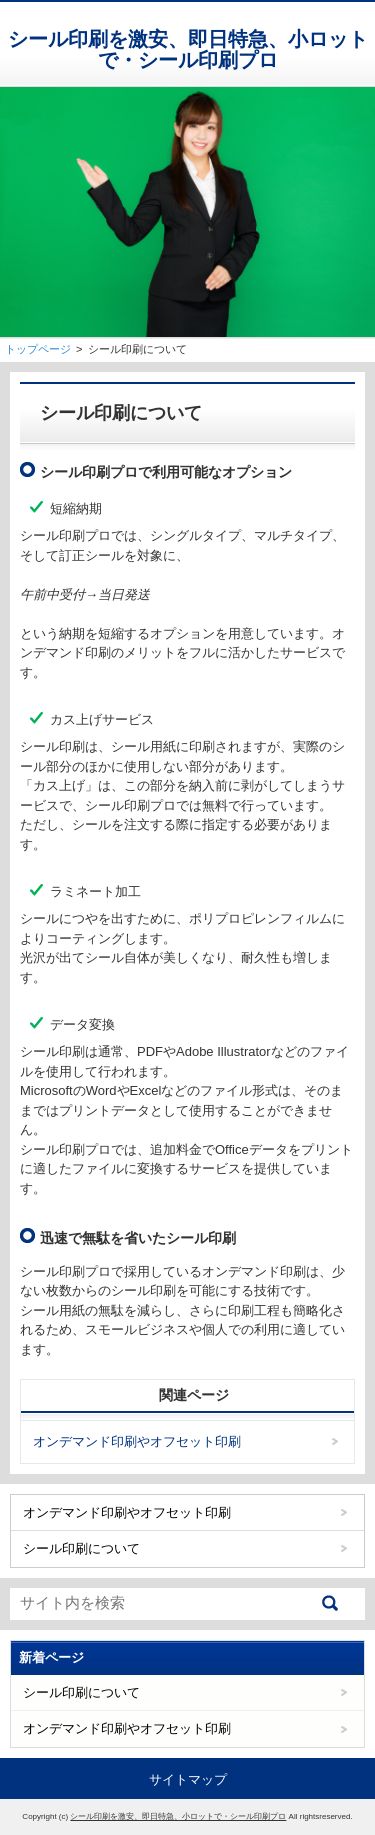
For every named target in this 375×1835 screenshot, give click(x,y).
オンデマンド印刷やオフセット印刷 (137, 1441)
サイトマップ (188, 1779)
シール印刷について (81, 1548)
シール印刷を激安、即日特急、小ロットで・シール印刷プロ (188, 49)
